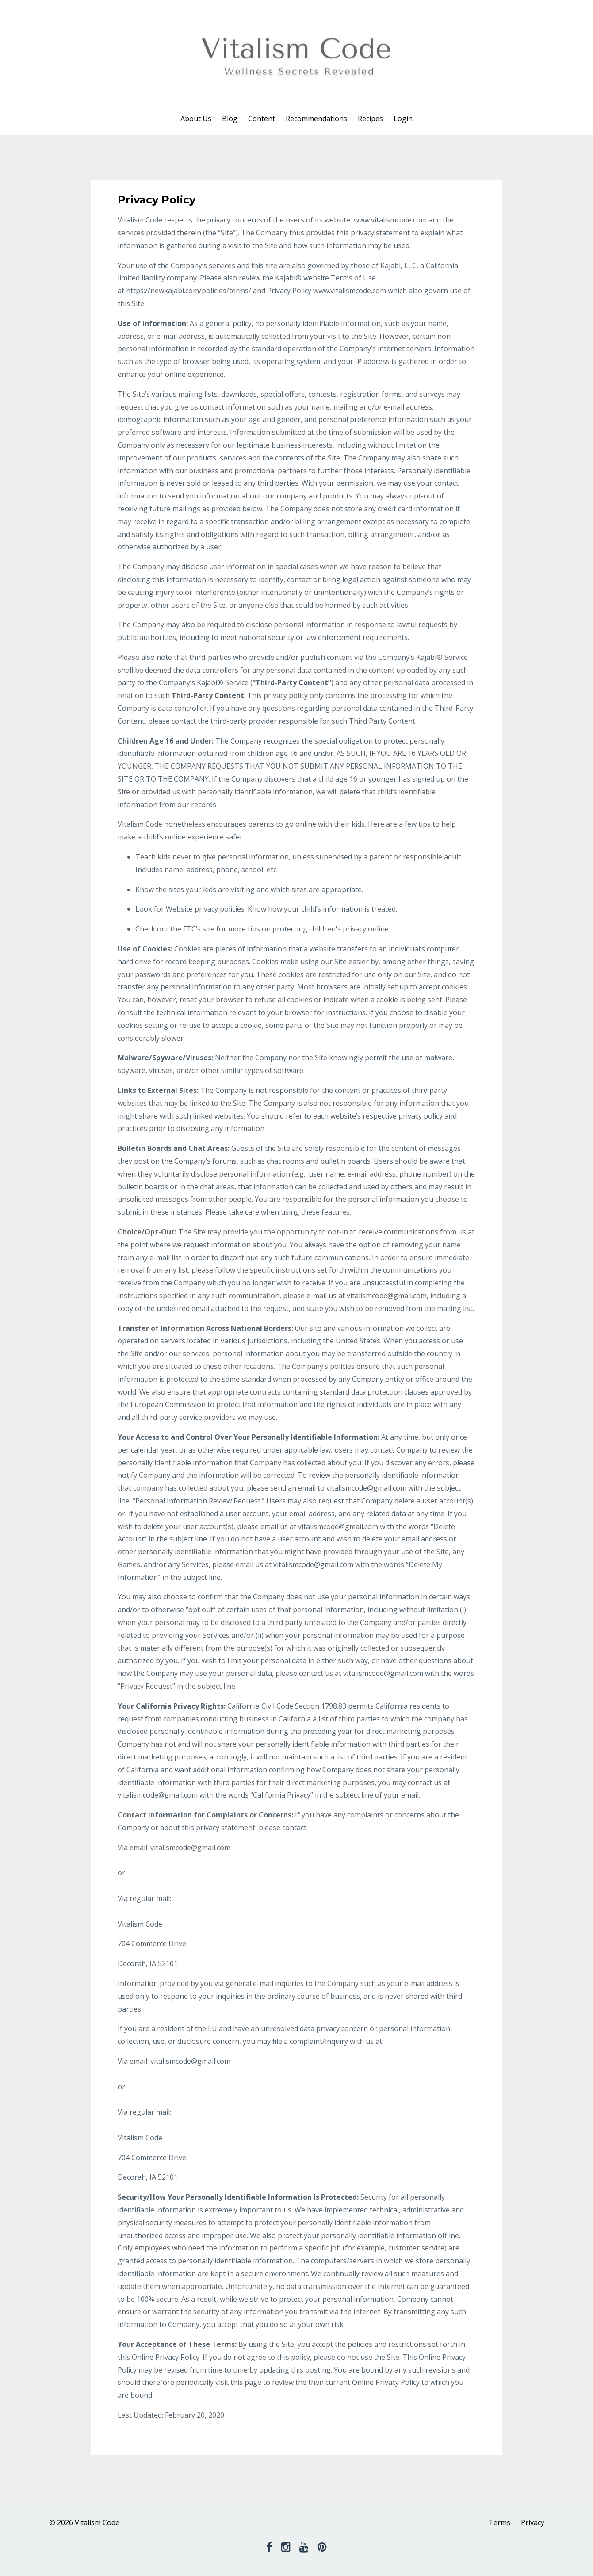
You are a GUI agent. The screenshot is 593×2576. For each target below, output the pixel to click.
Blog (229, 118)
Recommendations (316, 118)
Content (261, 118)
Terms (499, 2522)
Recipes (370, 118)
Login (403, 118)
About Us (195, 118)
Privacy (532, 2522)
